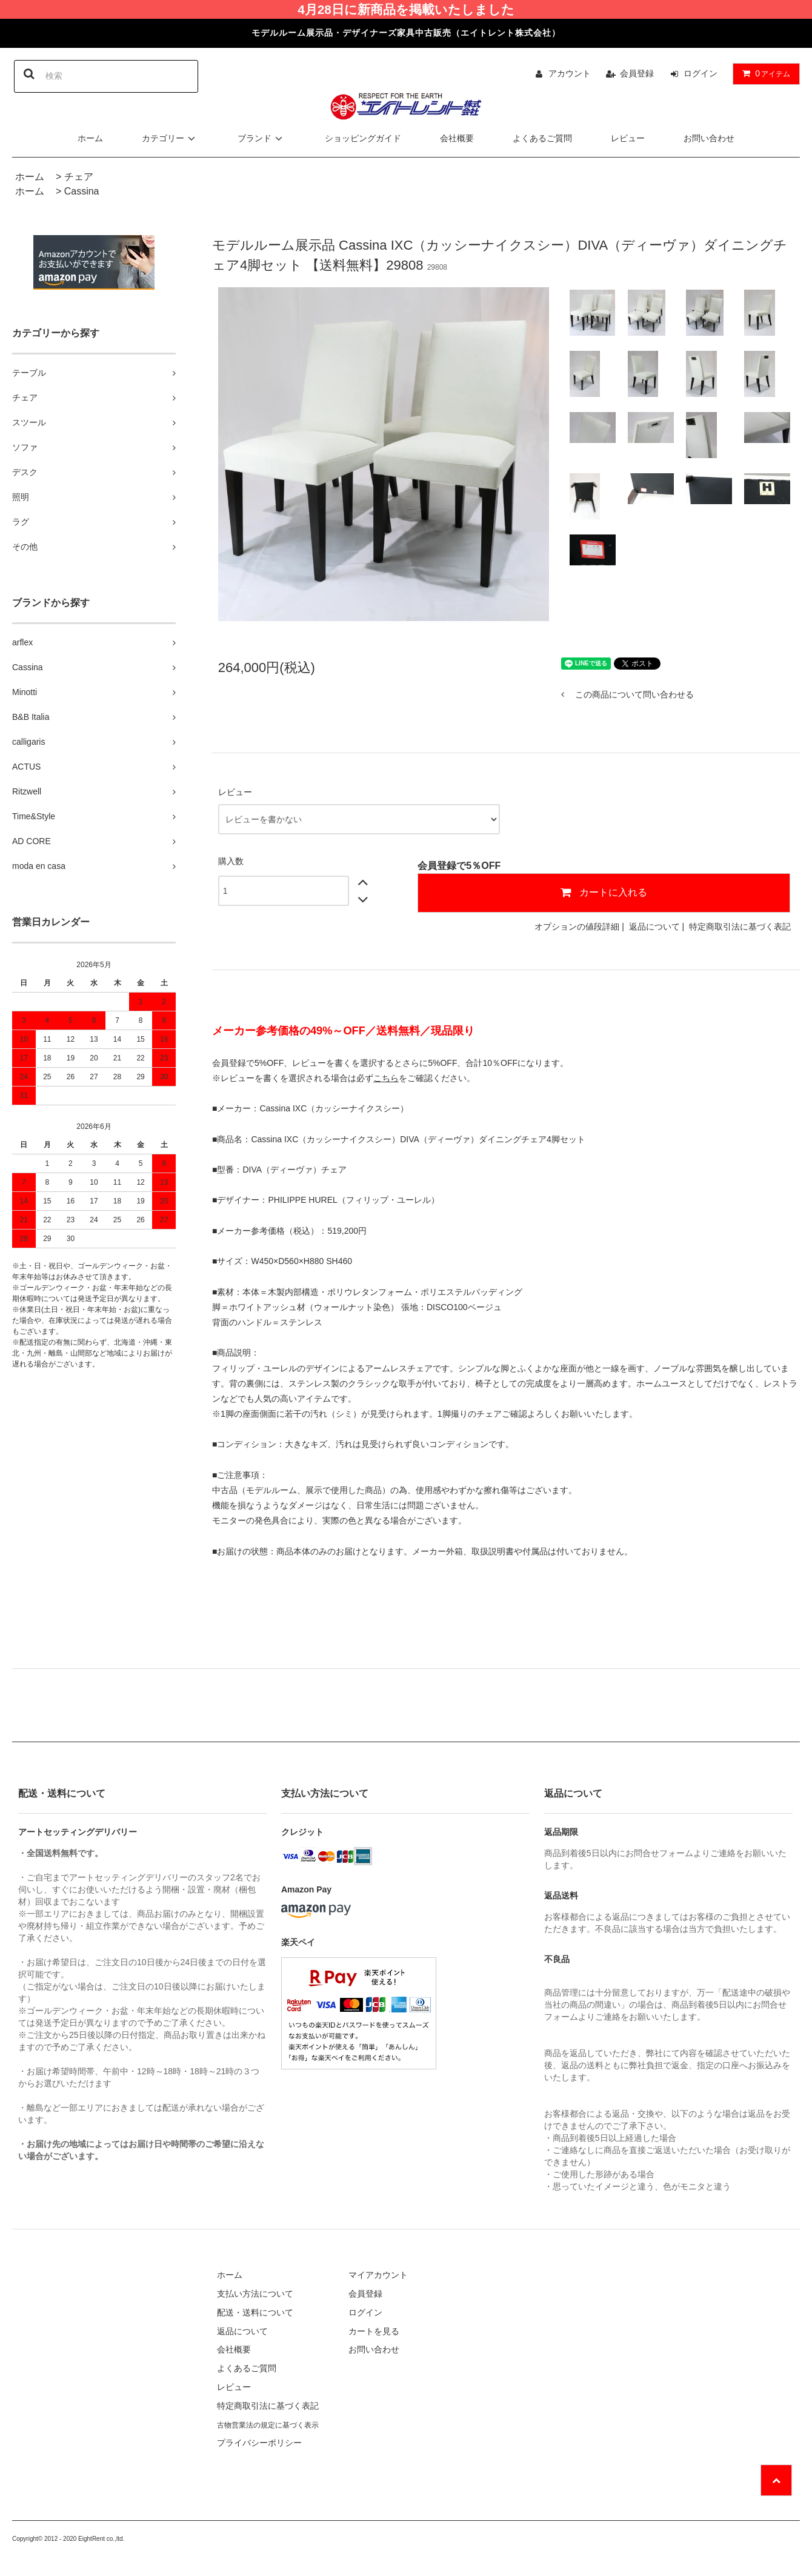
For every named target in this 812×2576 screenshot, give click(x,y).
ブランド (262, 138)
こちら (386, 1078)
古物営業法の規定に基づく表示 (268, 2425)
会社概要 (457, 138)
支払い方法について (255, 2293)
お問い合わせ (709, 138)
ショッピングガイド (363, 138)
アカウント (569, 73)
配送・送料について (255, 2312)
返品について (654, 926)
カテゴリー (170, 138)
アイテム (763, 73)
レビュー (628, 138)
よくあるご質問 (542, 138)
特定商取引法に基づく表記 (740, 926)
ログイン (700, 73)
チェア (78, 176)
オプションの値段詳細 (576, 926)
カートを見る (373, 2331)
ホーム (90, 138)
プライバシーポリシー (259, 2443)
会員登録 (637, 73)
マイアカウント (378, 2275)
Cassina (81, 191)
